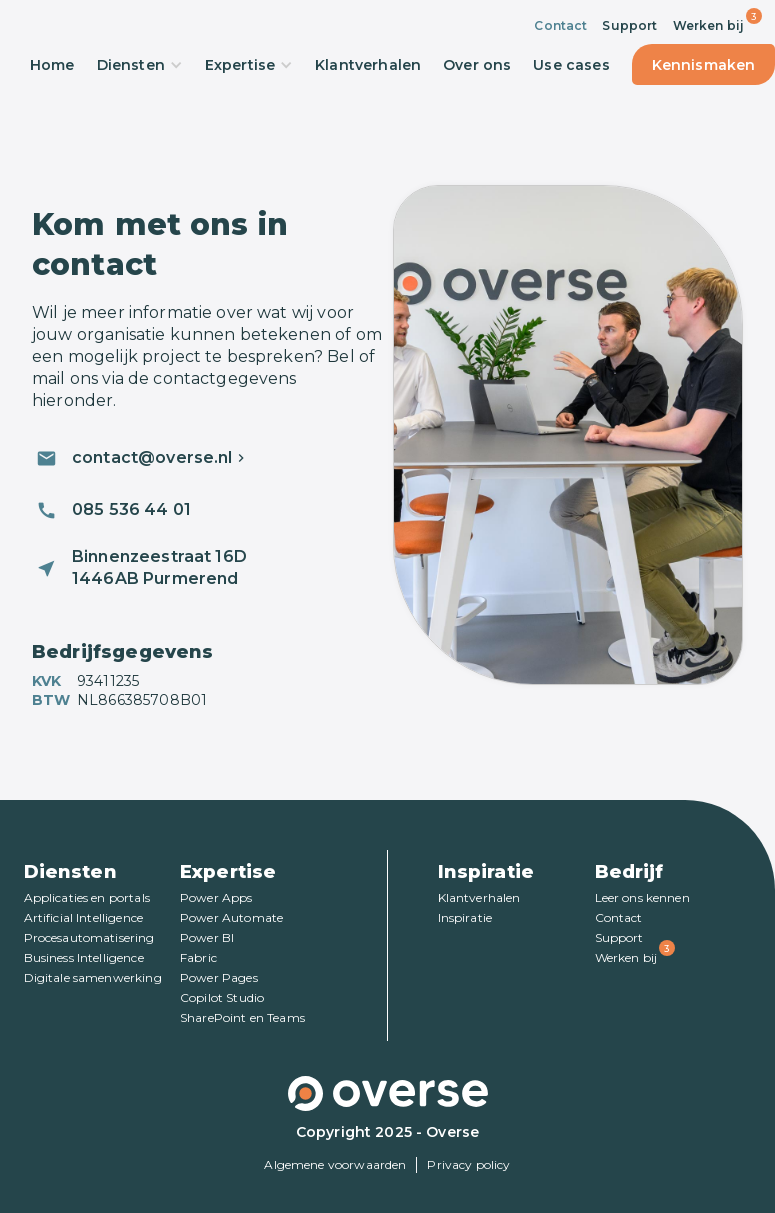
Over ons (477, 65)
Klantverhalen (368, 65)
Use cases (571, 65)
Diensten (140, 65)
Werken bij (709, 25)
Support (629, 25)
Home (52, 65)
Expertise (249, 65)
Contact (560, 25)
